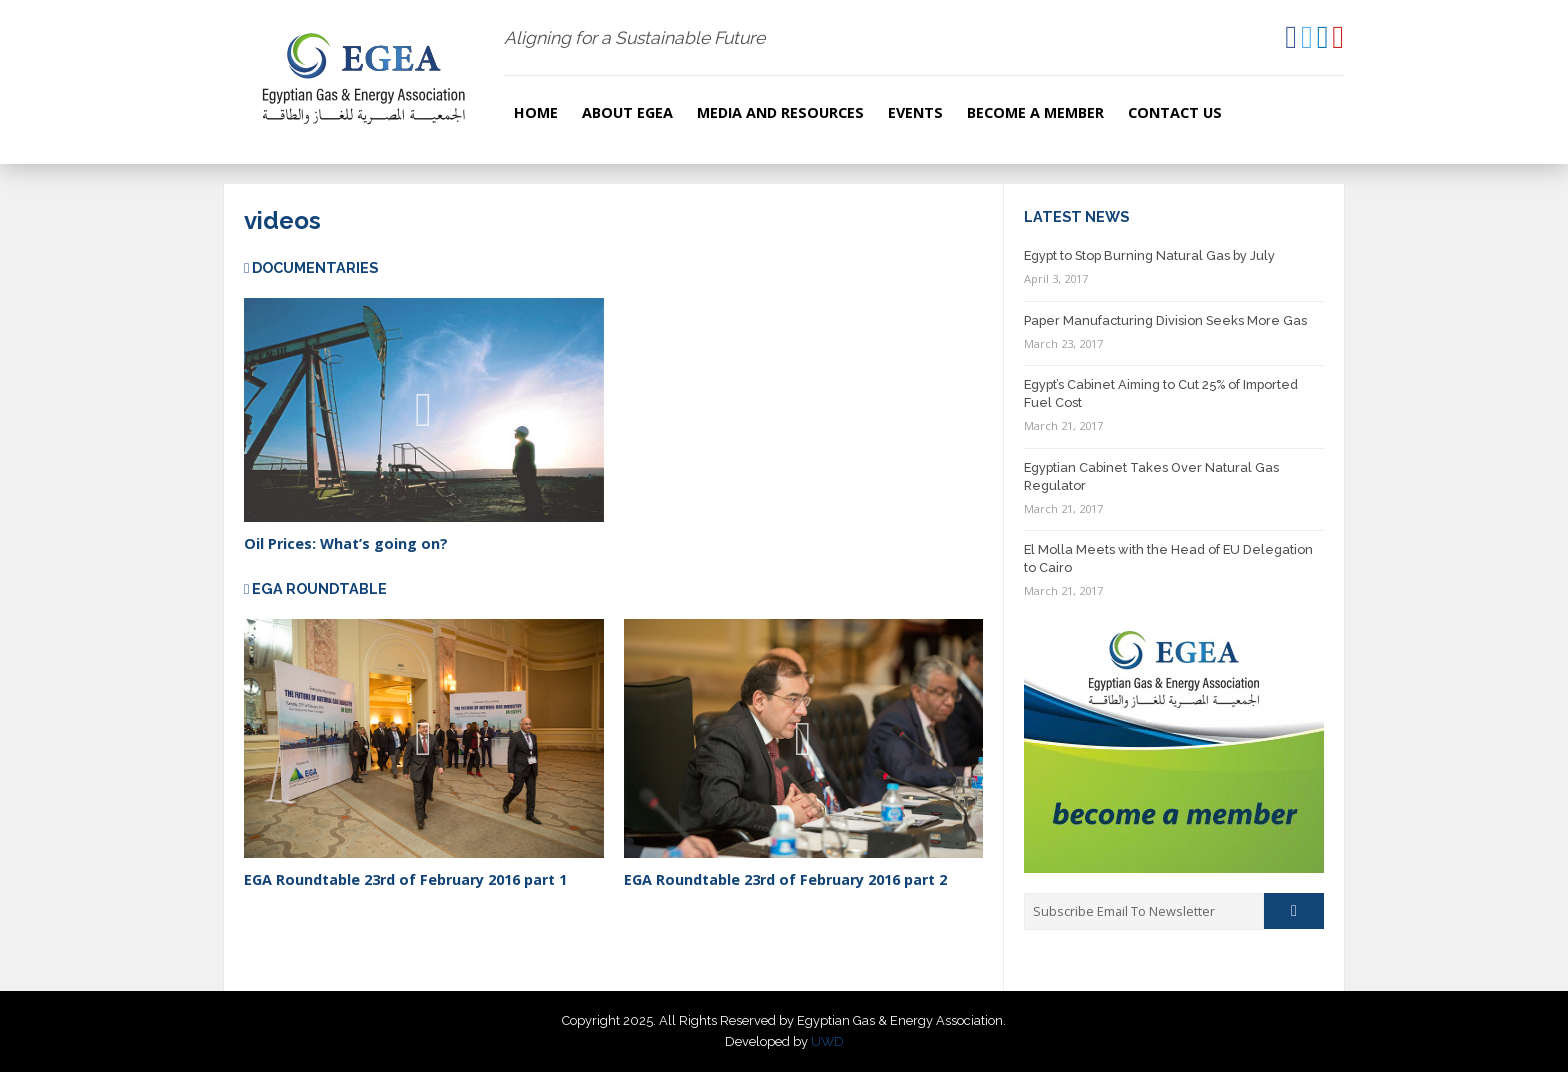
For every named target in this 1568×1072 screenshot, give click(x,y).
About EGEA (627, 112)
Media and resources (780, 112)
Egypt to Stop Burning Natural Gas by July (1149, 255)
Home (536, 112)
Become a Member (1035, 112)
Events (915, 112)
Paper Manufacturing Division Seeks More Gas (1165, 320)
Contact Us (1175, 112)
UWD (827, 1041)
